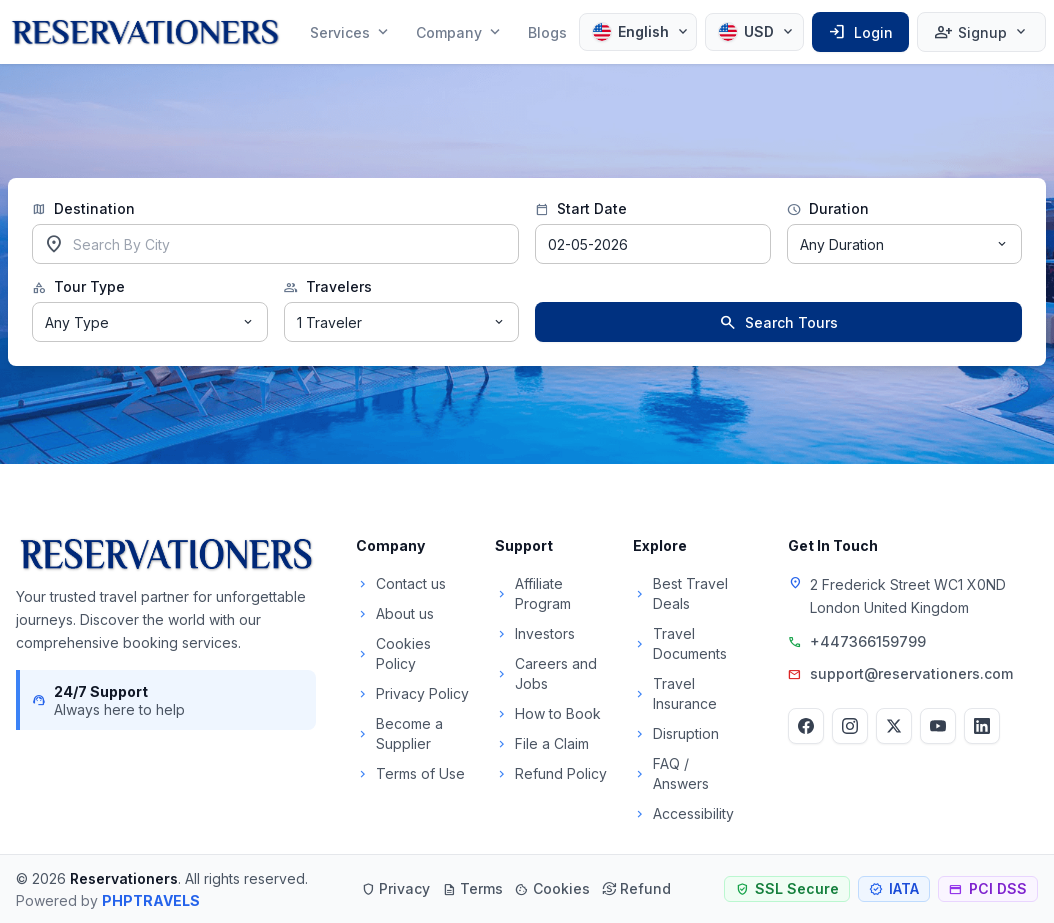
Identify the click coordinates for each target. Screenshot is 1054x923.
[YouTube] (938, 726)
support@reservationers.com (911, 673)
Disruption (676, 733)
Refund (636, 888)
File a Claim (542, 743)
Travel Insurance (675, 693)
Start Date (581, 209)
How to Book (548, 713)
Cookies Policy (393, 653)
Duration (828, 209)
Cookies (552, 888)
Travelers (328, 287)
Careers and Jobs (546, 673)
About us (395, 613)
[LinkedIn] (982, 726)
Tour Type (78, 287)
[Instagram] (850, 726)
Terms (472, 888)
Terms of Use (410, 773)
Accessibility (683, 813)
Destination (83, 209)
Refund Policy (551, 773)
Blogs (547, 32)
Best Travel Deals (680, 593)
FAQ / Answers (671, 773)
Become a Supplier (399, 733)
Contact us (401, 583)
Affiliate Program (533, 593)
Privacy (395, 888)
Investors (535, 633)
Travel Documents (680, 643)
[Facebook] (806, 726)
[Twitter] (894, 726)
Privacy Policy (412, 693)
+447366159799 (868, 641)
